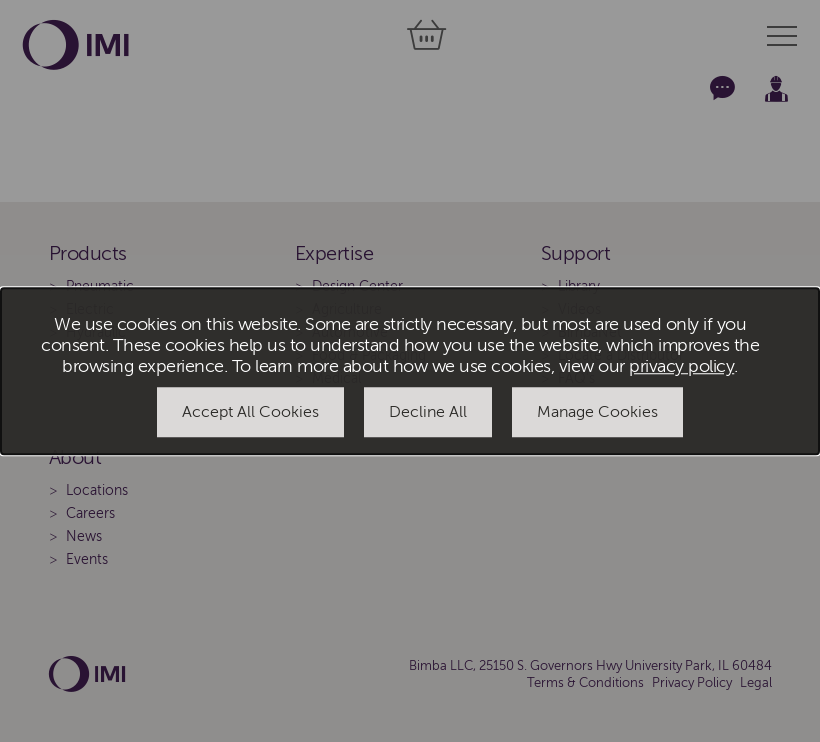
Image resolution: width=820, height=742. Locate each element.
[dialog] (410, 371)
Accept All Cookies (250, 413)
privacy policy (681, 367)
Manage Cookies (597, 413)
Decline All (428, 413)
